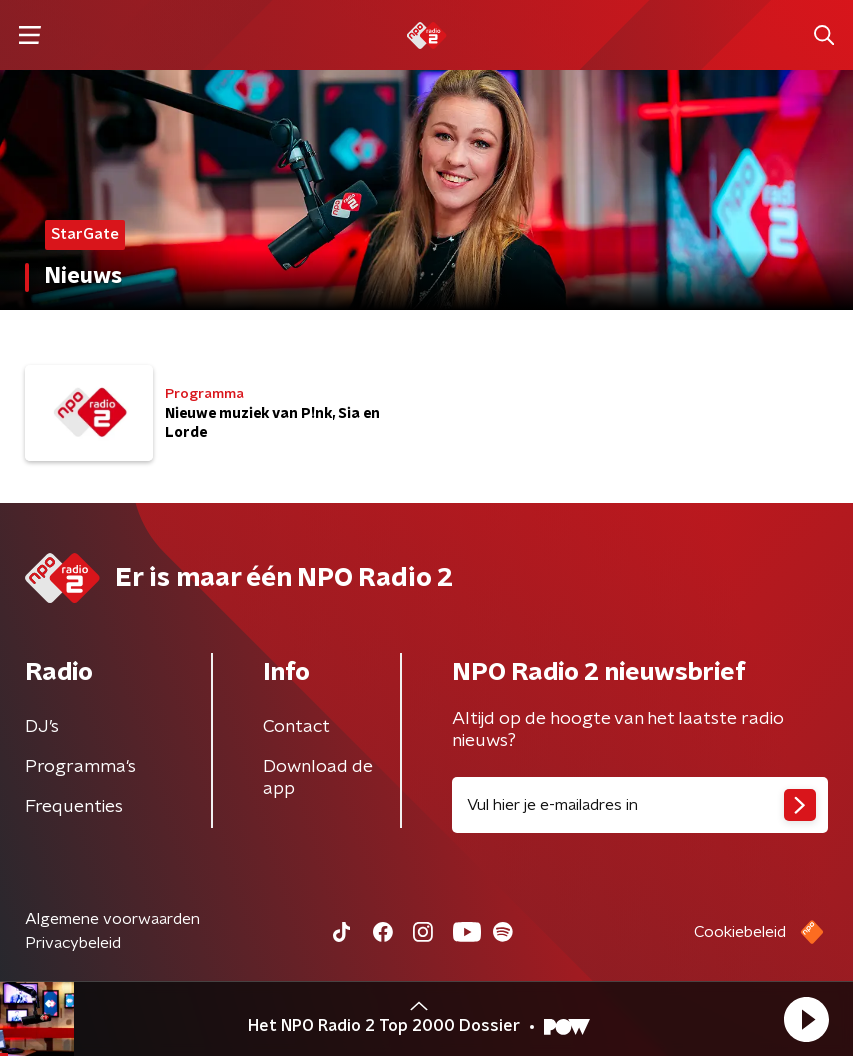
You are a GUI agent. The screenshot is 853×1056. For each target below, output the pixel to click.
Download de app (318, 778)
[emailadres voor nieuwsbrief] (640, 805)
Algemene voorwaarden (112, 919)
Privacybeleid (73, 943)
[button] (806, 1019)
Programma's (80, 767)
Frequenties (74, 807)
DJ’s (42, 727)
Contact (296, 727)
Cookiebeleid (740, 932)
